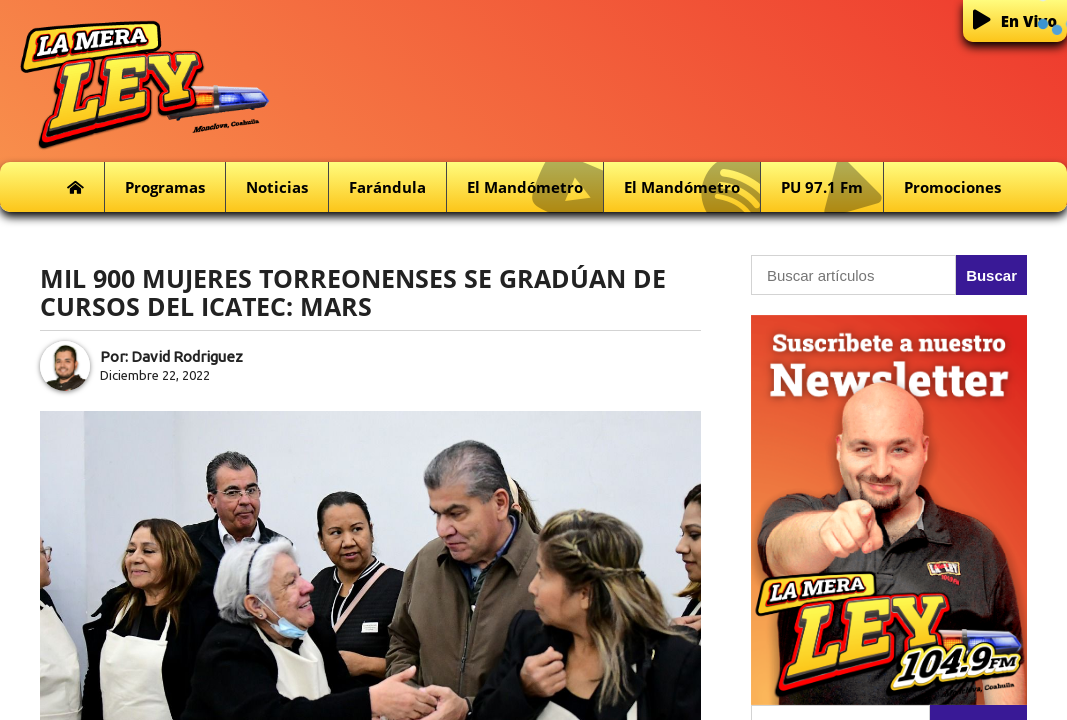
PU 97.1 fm (832, 187)
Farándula (387, 187)
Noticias (277, 187)
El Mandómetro (535, 187)
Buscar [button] (991, 275)
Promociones (952, 187)
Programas (165, 187)
